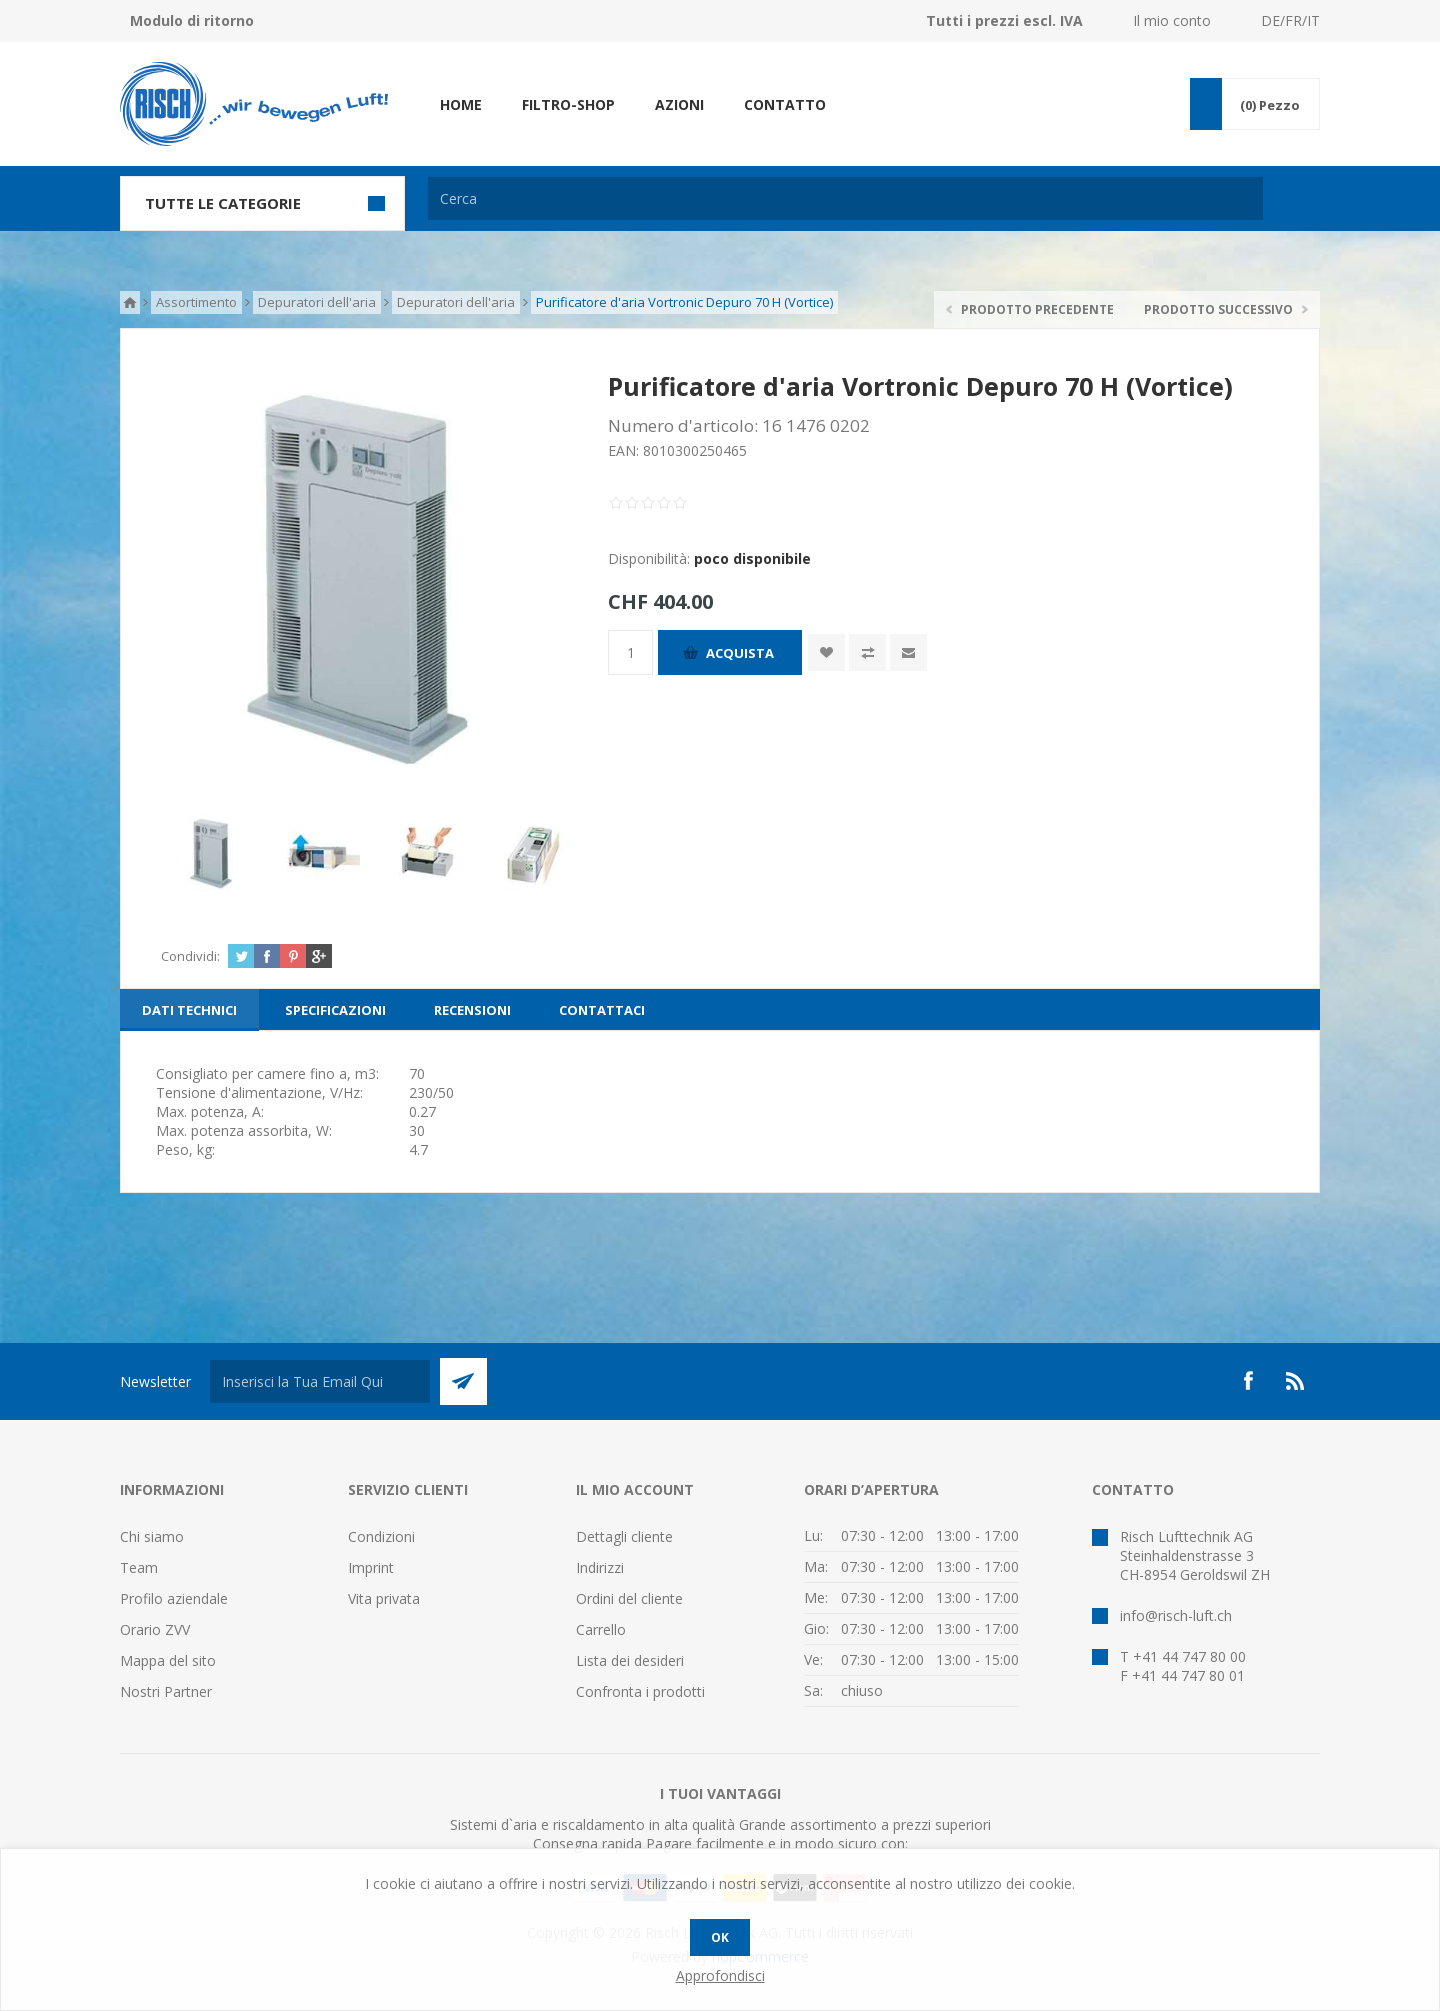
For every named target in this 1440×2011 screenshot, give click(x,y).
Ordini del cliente (629, 1598)
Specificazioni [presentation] (335, 1010)
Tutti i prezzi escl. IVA (1004, 20)
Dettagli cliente (624, 1536)
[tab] (189, 1010)
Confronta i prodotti (640, 1691)
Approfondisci (720, 1975)
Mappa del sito (168, 1660)
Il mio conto (1172, 20)
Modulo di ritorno (192, 20)
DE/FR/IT (1290, 20)
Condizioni (381, 1536)
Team (139, 1567)
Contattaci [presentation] (602, 1010)
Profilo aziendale (174, 1598)
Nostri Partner (166, 1691)
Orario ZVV (155, 1629)
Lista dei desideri (630, 1660)
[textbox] (845, 198)
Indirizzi (600, 1567)
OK (720, 1937)
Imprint (371, 1567)
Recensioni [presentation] (472, 1010)
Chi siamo (152, 1536)
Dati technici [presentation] (189, 1010)
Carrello (601, 1629)
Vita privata (384, 1598)
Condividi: (190, 956)
